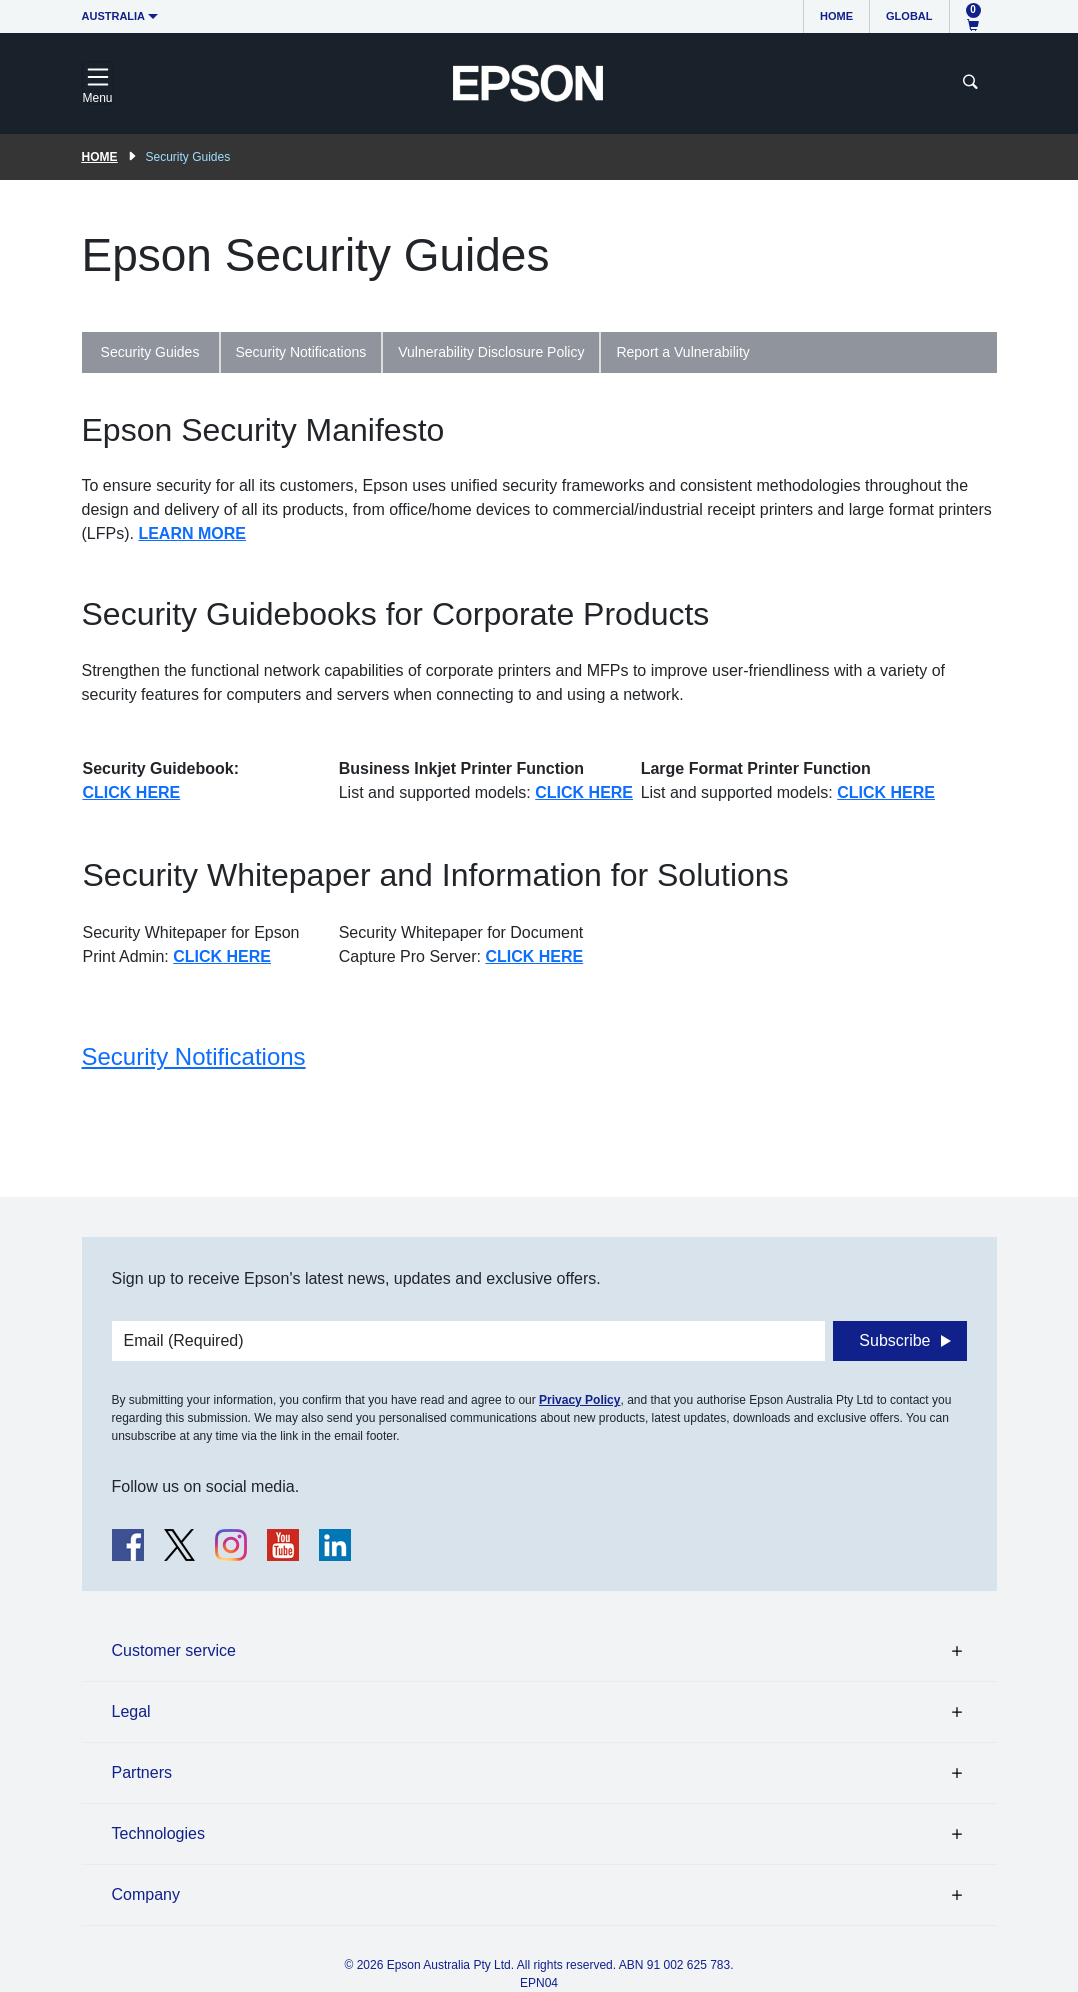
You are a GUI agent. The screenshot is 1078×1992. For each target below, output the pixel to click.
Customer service (174, 1650)
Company (146, 1894)
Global (909, 16)
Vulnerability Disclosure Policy (491, 352)
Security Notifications (301, 352)
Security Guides (150, 352)
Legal (131, 1711)
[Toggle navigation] (98, 83)
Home (836, 16)
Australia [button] (114, 16)
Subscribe (894, 1340)
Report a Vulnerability (682, 352)
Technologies (158, 1833)
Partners (142, 1772)
